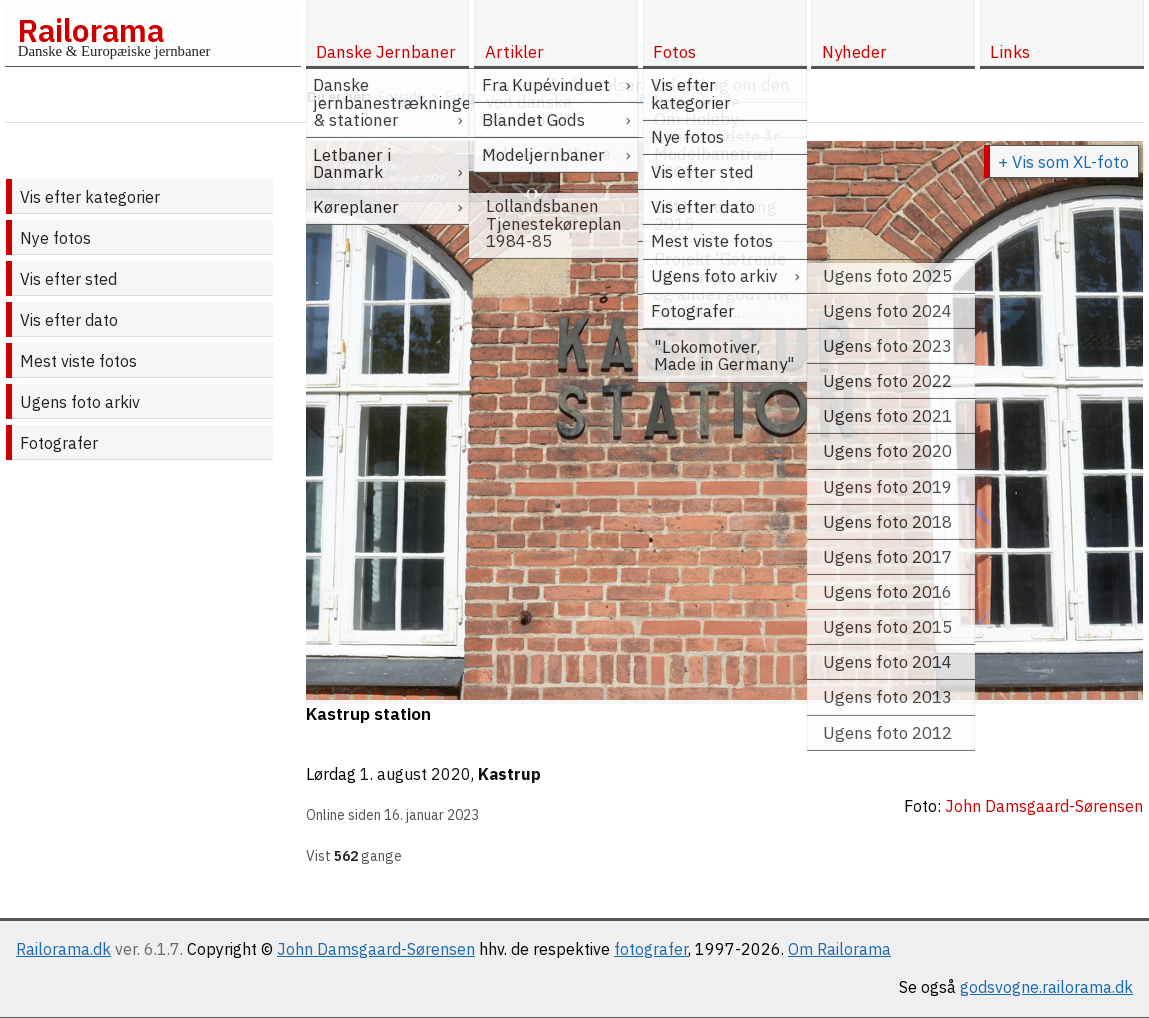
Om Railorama (839, 949)
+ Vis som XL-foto (1063, 162)
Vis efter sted (68, 279)
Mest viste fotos (78, 361)
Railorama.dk (63, 949)
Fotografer (59, 443)
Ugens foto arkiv (80, 402)
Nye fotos (55, 238)
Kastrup (509, 774)
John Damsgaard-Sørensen (376, 949)
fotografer (651, 949)
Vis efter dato (69, 320)
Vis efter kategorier (90, 197)
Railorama (90, 30)
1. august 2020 (415, 774)
